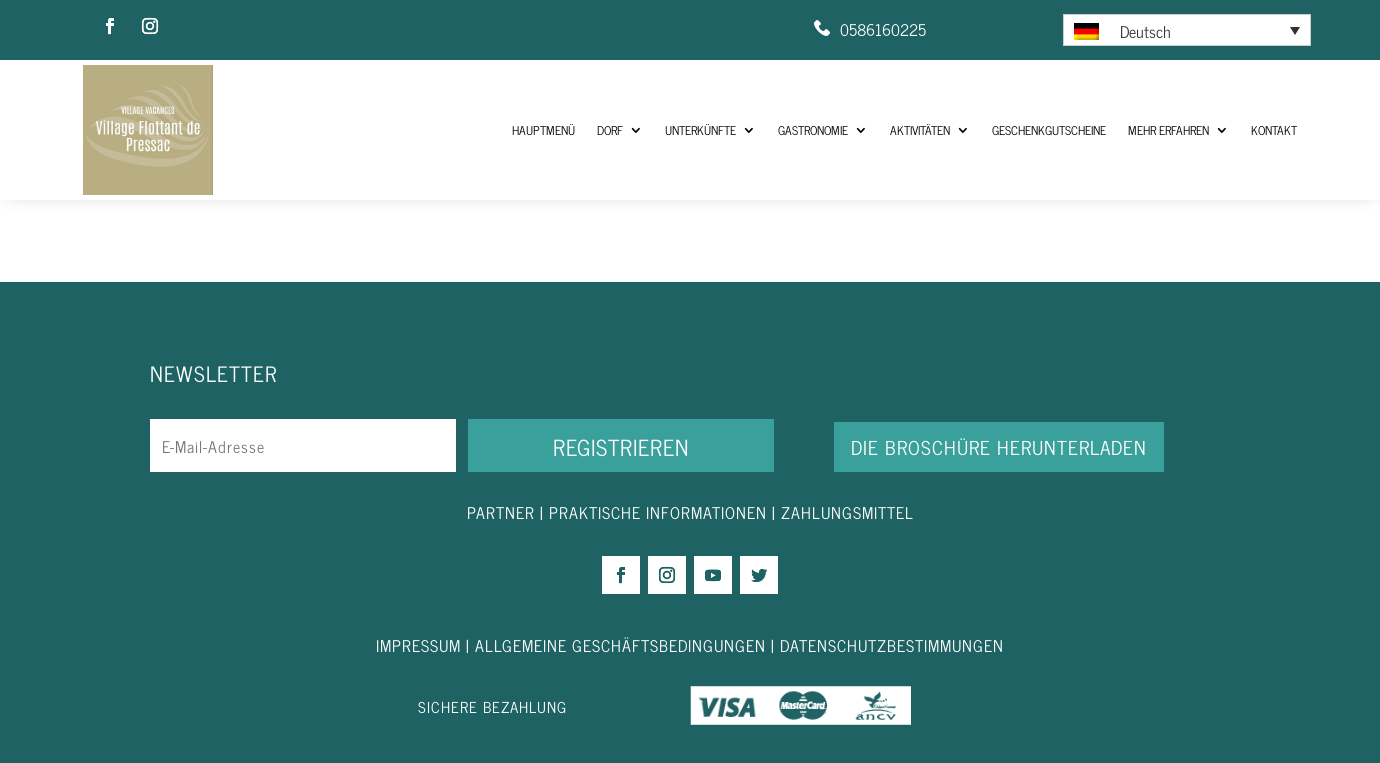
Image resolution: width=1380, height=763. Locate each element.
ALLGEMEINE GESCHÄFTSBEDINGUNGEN (620, 645)
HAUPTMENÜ (543, 130)
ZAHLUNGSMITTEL (847, 512)
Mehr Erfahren (1168, 130)
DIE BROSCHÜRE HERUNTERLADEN (999, 446)
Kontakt (1274, 130)
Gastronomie (813, 130)
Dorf (610, 130)
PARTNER (501, 512)
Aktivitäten (920, 130)
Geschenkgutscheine (1049, 130)
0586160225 (883, 29)
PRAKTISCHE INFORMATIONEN (658, 512)
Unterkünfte (700, 130)
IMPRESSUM (421, 645)
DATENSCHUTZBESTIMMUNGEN (892, 645)
